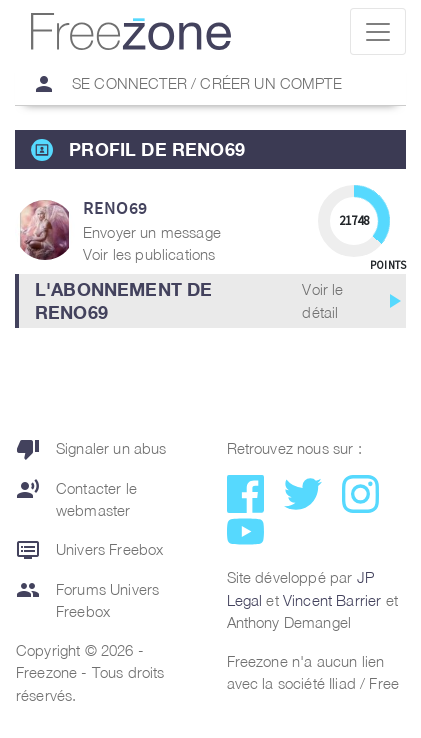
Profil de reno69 (157, 149)
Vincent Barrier (332, 600)
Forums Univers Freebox (87, 600)
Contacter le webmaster (76, 499)
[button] (210, 301)
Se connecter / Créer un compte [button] (179, 84)
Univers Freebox (89, 550)
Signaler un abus (91, 449)
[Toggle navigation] (378, 31)
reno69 (115, 207)
